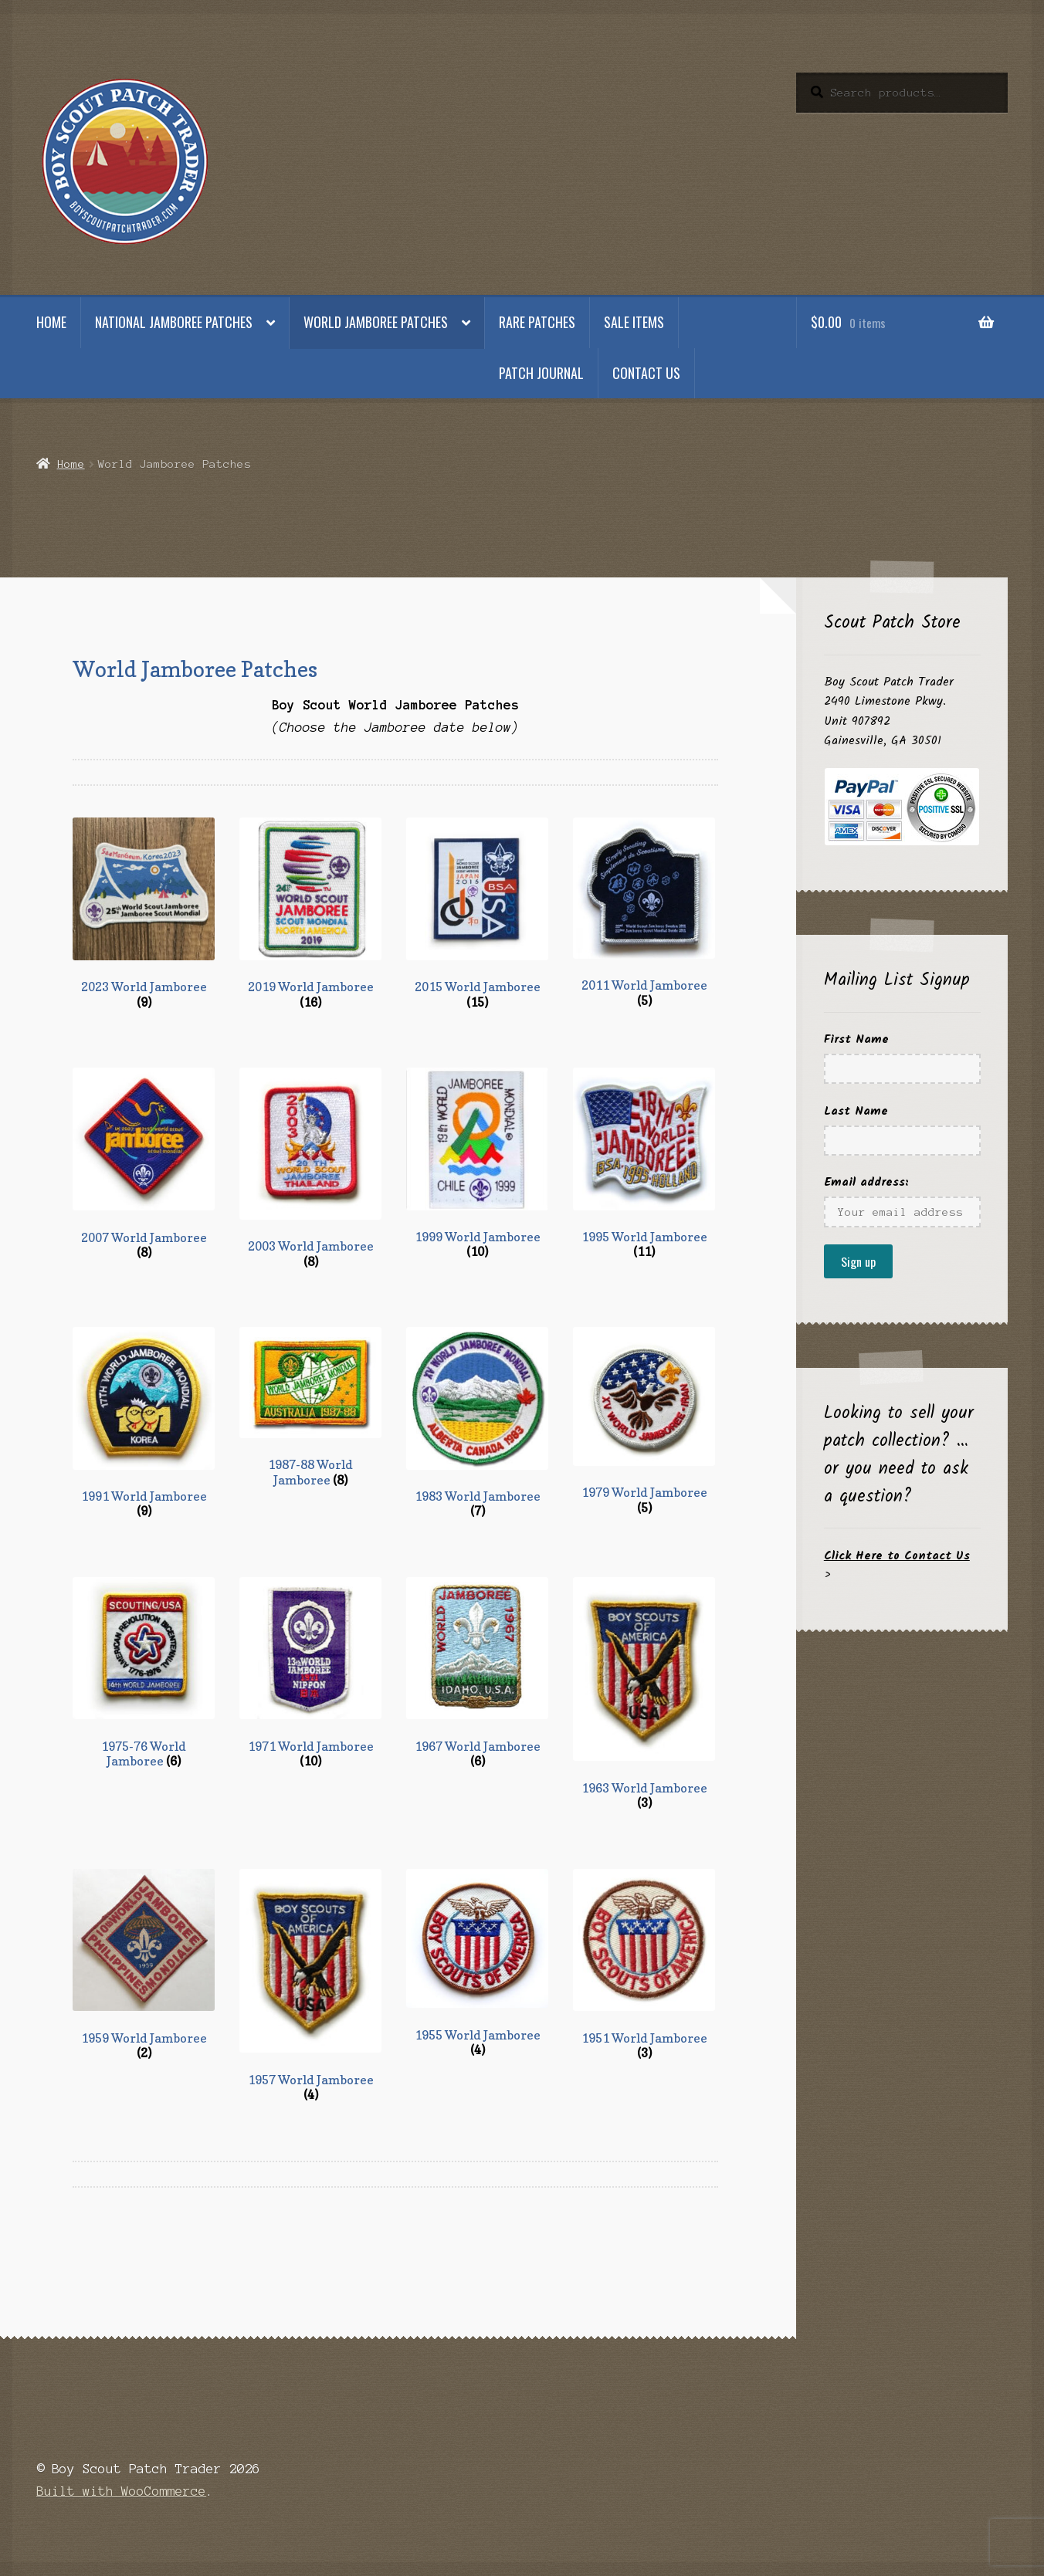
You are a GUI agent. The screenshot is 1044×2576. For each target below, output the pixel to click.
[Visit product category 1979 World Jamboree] (644, 1421)
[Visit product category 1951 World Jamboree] (644, 1965)
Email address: (866, 1182)
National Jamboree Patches (174, 322)
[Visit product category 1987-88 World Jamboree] (310, 1407)
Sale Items (634, 322)
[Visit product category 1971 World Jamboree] (310, 1673)
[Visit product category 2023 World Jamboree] (144, 913)
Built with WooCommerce (121, 2491)
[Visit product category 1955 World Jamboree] (477, 1963)
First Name (856, 1039)
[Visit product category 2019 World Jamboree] (310, 913)
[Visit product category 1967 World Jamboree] (477, 1673)
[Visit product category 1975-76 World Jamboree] (144, 1673)
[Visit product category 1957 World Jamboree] (310, 1986)
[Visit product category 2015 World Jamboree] (477, 913)
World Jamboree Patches (375, 322)
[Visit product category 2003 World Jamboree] (310, 1168)
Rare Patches (537, 322)
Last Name (856, 1111)
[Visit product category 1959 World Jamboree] (144, 1965)
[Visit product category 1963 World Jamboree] (644, 1694)
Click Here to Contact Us (897, 1556)
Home (51, 322)
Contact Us (646, 373)
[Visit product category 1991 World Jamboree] (144, 1423)
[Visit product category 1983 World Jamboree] (477, 1423)
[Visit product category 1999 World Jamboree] (477, 1164)
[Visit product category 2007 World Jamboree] (144, 1164)
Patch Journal (541, 373)
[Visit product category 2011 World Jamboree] (644, 912)
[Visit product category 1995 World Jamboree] (644, 1164)
